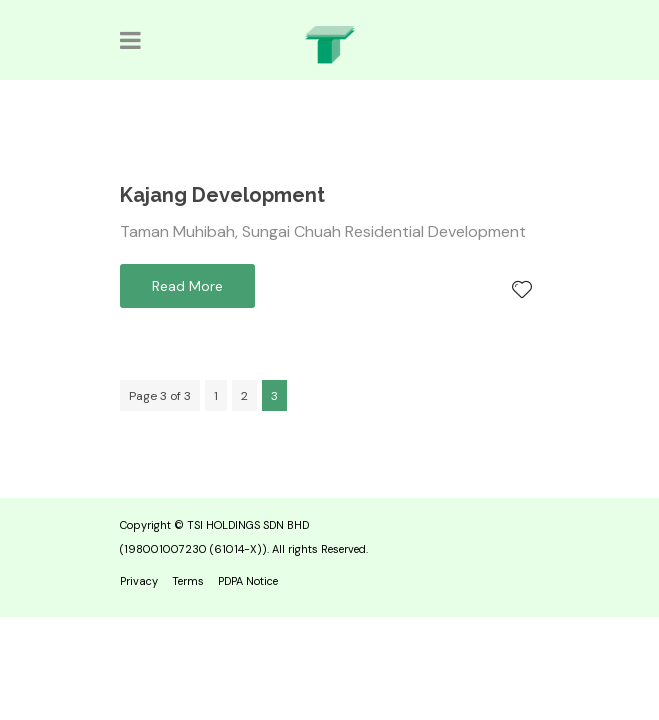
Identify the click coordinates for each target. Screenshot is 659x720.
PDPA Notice (248, 581)
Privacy (139, 581)
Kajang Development (222, 195)
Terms (188, 581)
